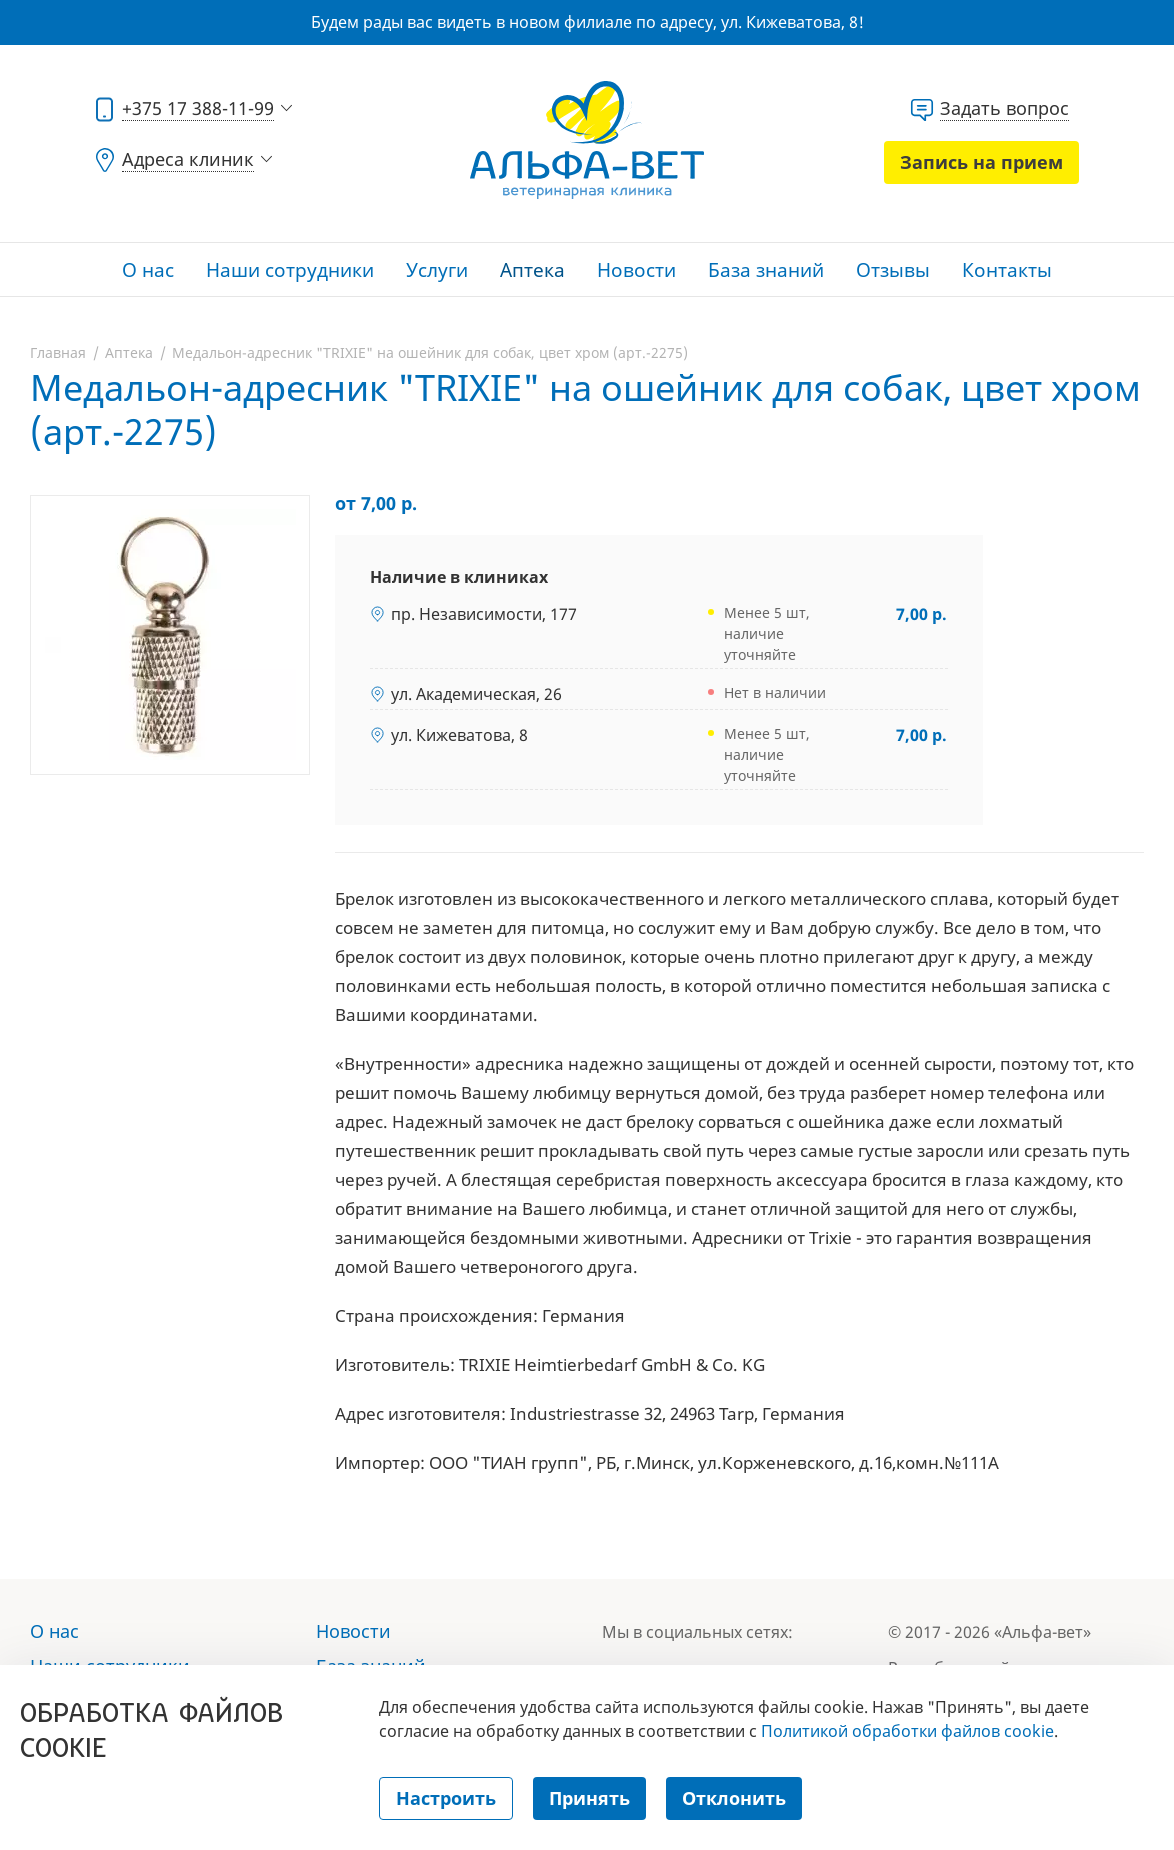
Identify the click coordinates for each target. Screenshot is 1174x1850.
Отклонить (734, 1798)
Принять (589, 1798)
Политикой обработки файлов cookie (907, 1731)
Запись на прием (981, 162)
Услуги (437, 270)
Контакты (1007, 270)
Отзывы (893, 270)
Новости (636, 270)
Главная (58, 352)
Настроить (446, 1798)
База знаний (766, 270)
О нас (148, 270)
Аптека (532, 270)
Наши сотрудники (290, 270)
